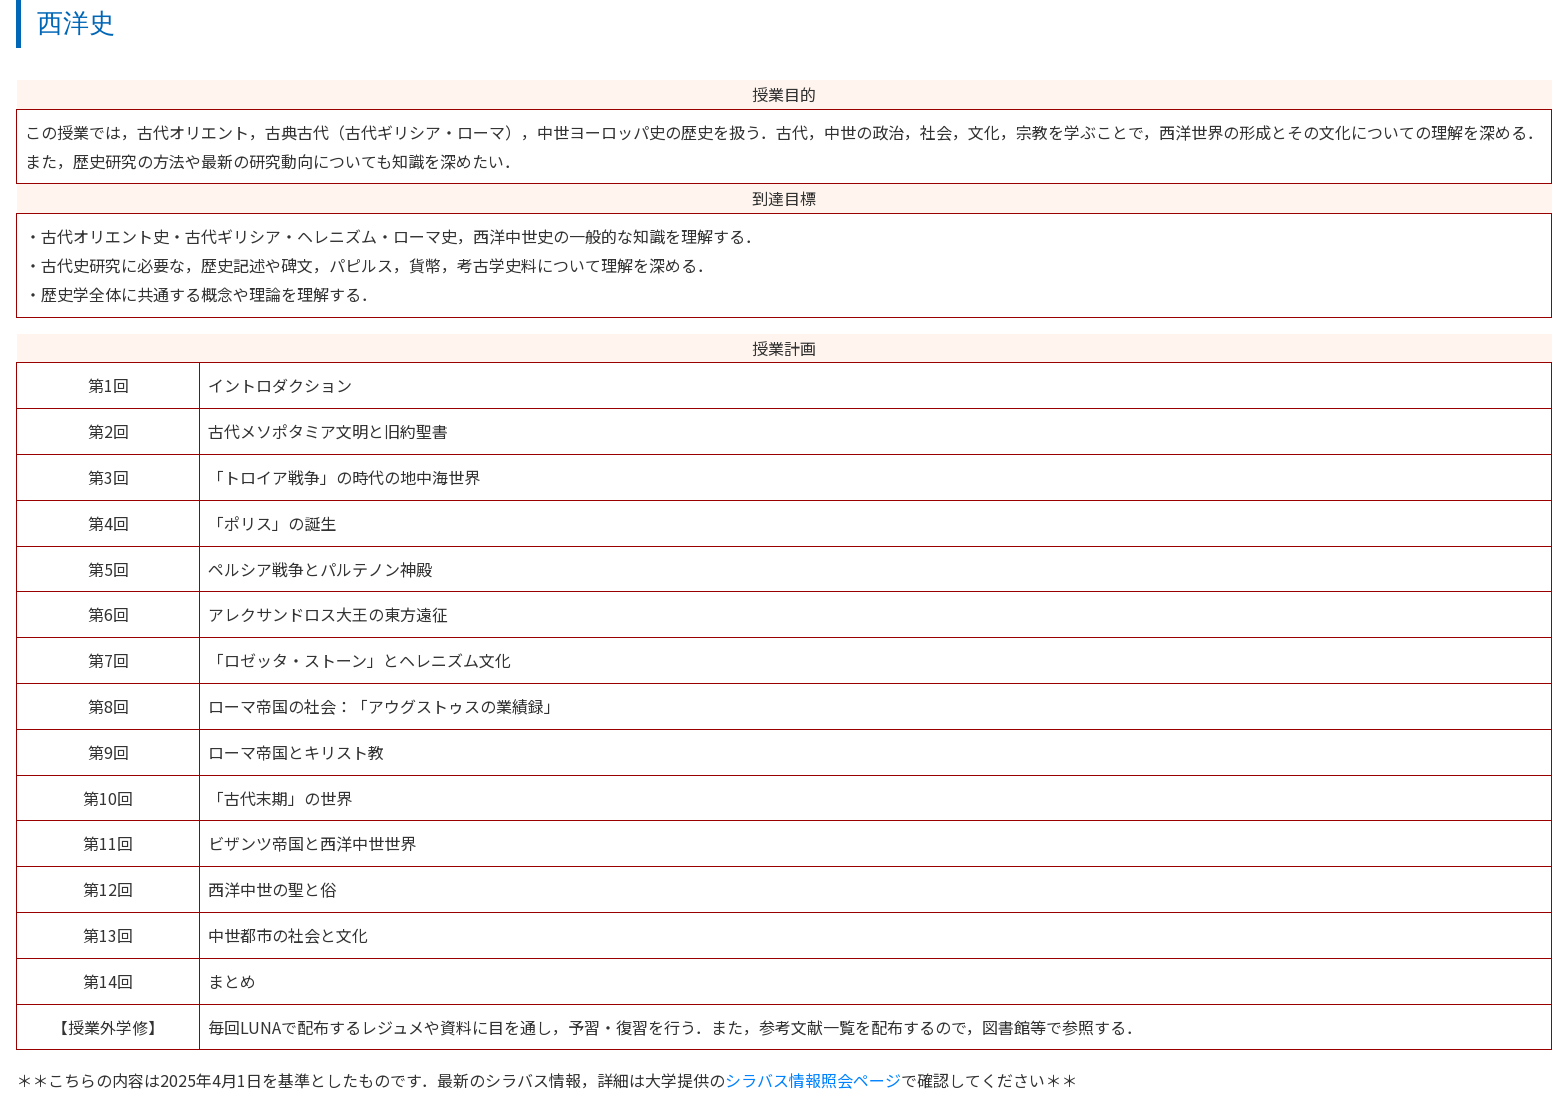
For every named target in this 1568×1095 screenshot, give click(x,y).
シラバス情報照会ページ (813, 1080)
